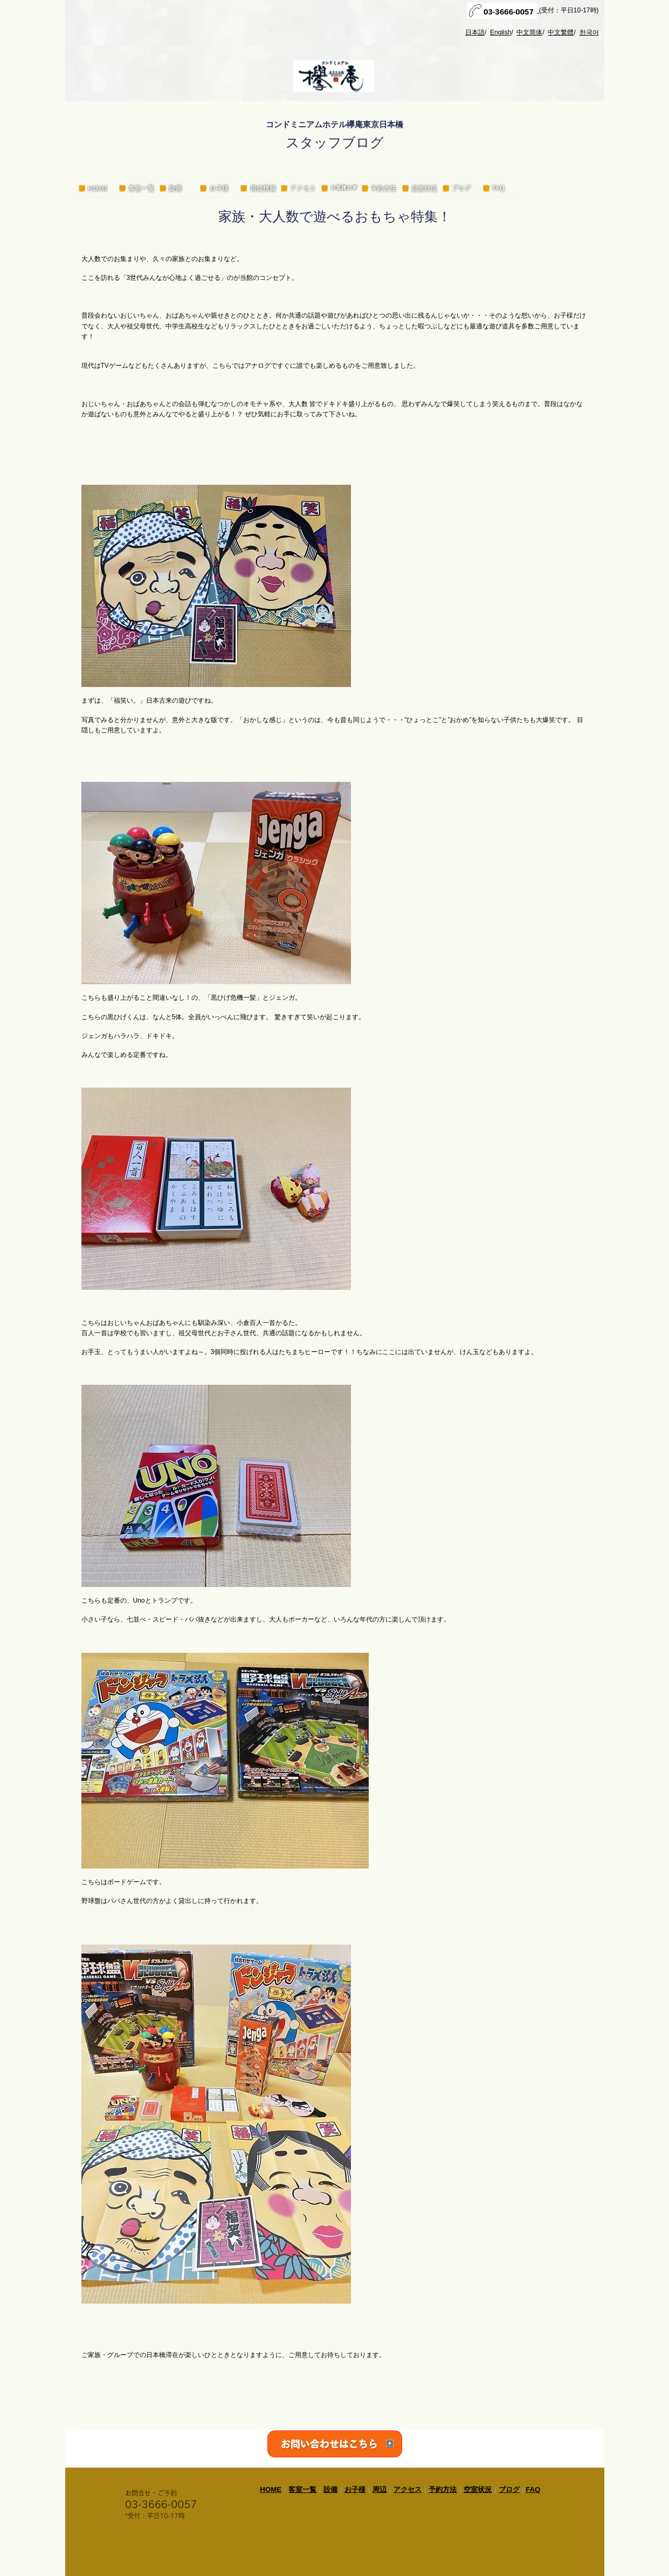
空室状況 (478, 2489)
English (500, 32)
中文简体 (529, 32)
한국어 (589, 32)
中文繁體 (561, 32)
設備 (330, 2489)
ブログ (509, 2489)
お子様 (354, 2489)
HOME (270, 2489)
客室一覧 (302, 2489)
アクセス (408, 2489)
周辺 (380, 2489)
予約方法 (443, 2489)
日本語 (475, 32)
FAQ (533, 2489)
